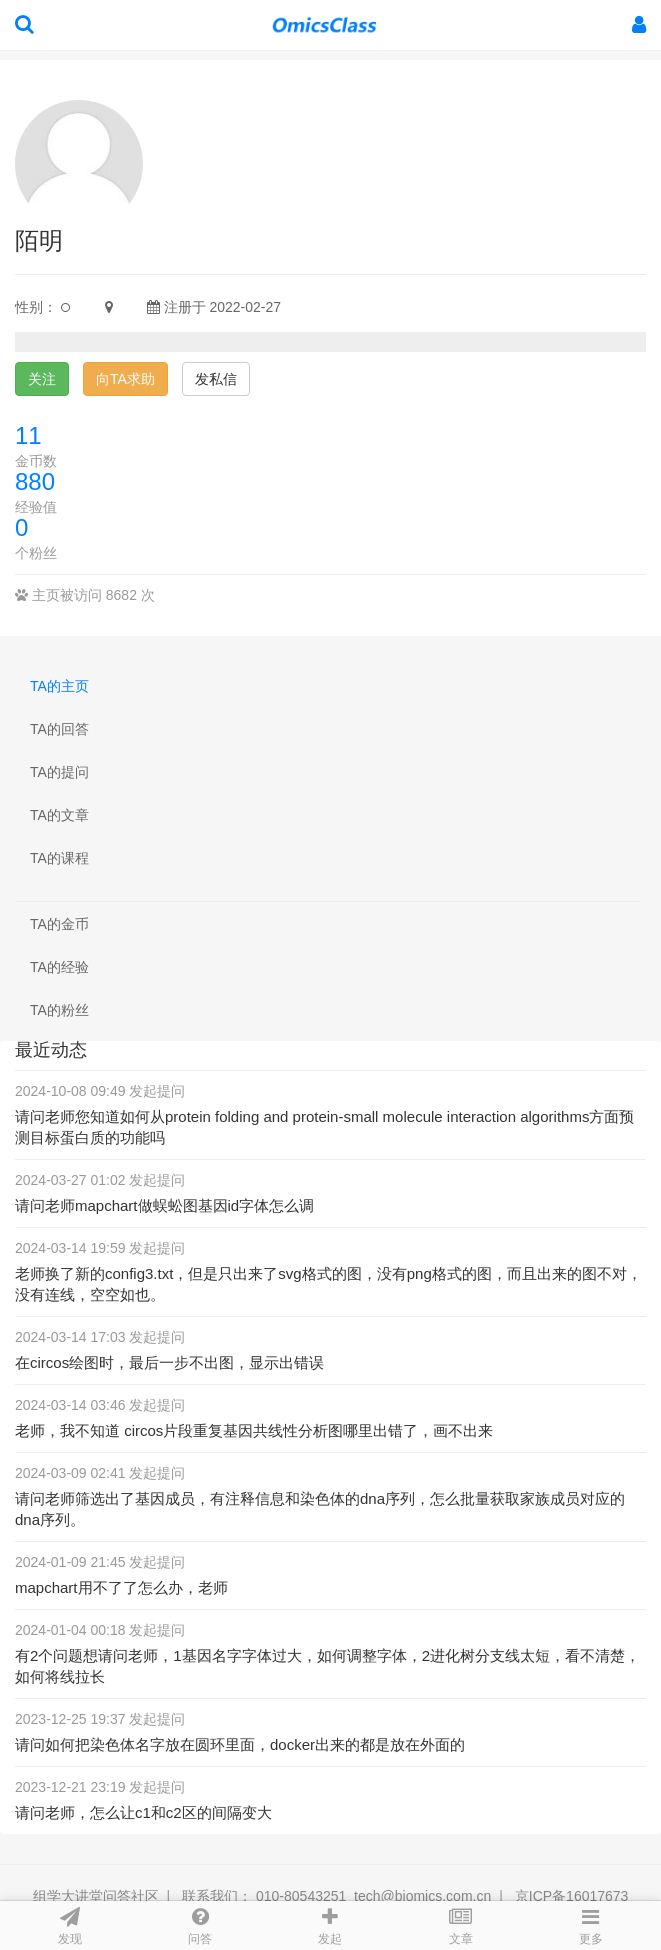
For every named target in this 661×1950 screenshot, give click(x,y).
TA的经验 (59, 967)
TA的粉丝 (59, 1010)
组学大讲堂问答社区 (96, 1896)
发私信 (216, 379)
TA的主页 (59, 686)
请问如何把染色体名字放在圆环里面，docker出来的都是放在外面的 (240, 1744)
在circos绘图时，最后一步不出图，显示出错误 (169, 1362)
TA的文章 (59, 815)
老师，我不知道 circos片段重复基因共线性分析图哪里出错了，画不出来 (254, 1430)
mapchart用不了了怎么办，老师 (121, 1587)
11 (28, 435)
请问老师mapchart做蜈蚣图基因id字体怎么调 (164, 1205)
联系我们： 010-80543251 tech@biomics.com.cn (336, 1896)
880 (35, 481)
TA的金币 (59, 924)
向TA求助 (125, 379)
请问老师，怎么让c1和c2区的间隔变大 (143, 1812)
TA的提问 (59, 772)
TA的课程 (59, 858)
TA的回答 (59, 729)
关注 (42, 379)
